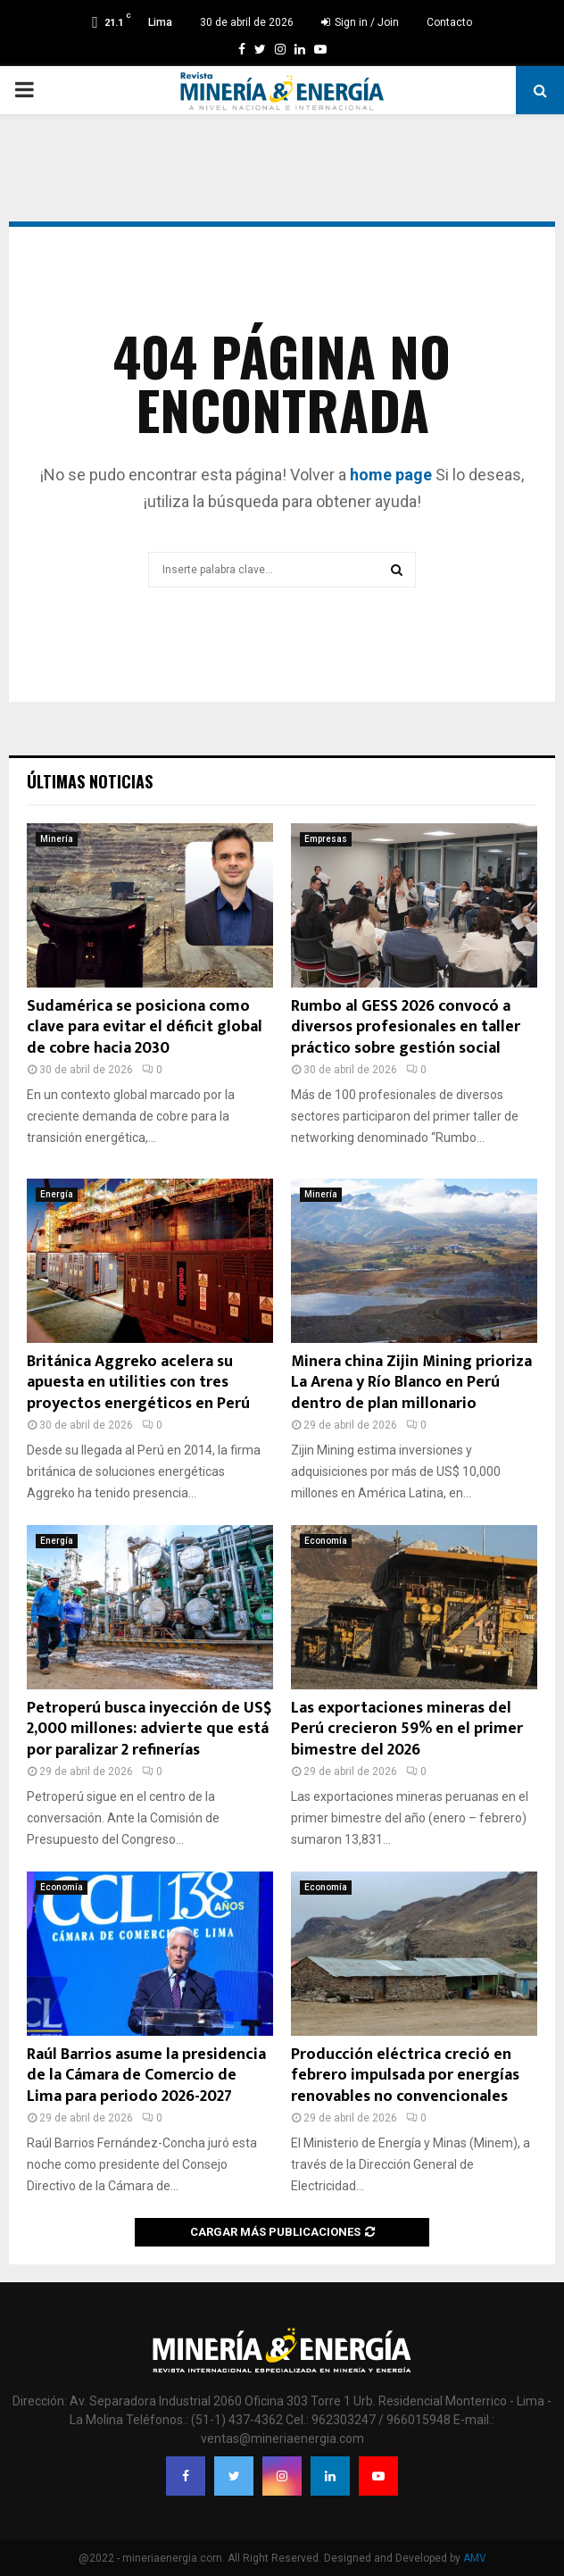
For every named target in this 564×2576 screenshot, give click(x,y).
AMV (474, 2558)
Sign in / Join (360, 22)
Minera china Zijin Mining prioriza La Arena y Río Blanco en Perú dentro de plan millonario (411, 1382)
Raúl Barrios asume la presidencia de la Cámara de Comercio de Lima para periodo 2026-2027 (146, 2075)
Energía (56, 1194)
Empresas (325, 839)
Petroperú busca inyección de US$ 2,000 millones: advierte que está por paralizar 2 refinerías (149, 1729)
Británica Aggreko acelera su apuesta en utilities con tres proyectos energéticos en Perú (138, 1382)
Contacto (449, 22)
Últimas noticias (90, 781)
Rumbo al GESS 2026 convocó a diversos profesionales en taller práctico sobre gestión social (405, 1027)
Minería (56, 839)
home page (391, 474)
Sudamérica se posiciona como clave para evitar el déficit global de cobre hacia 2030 (144, 1027)
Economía (325, 1541)
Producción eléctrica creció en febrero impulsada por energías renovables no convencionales (405, 2075)
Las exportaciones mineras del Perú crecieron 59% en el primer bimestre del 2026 (407, 1729)
